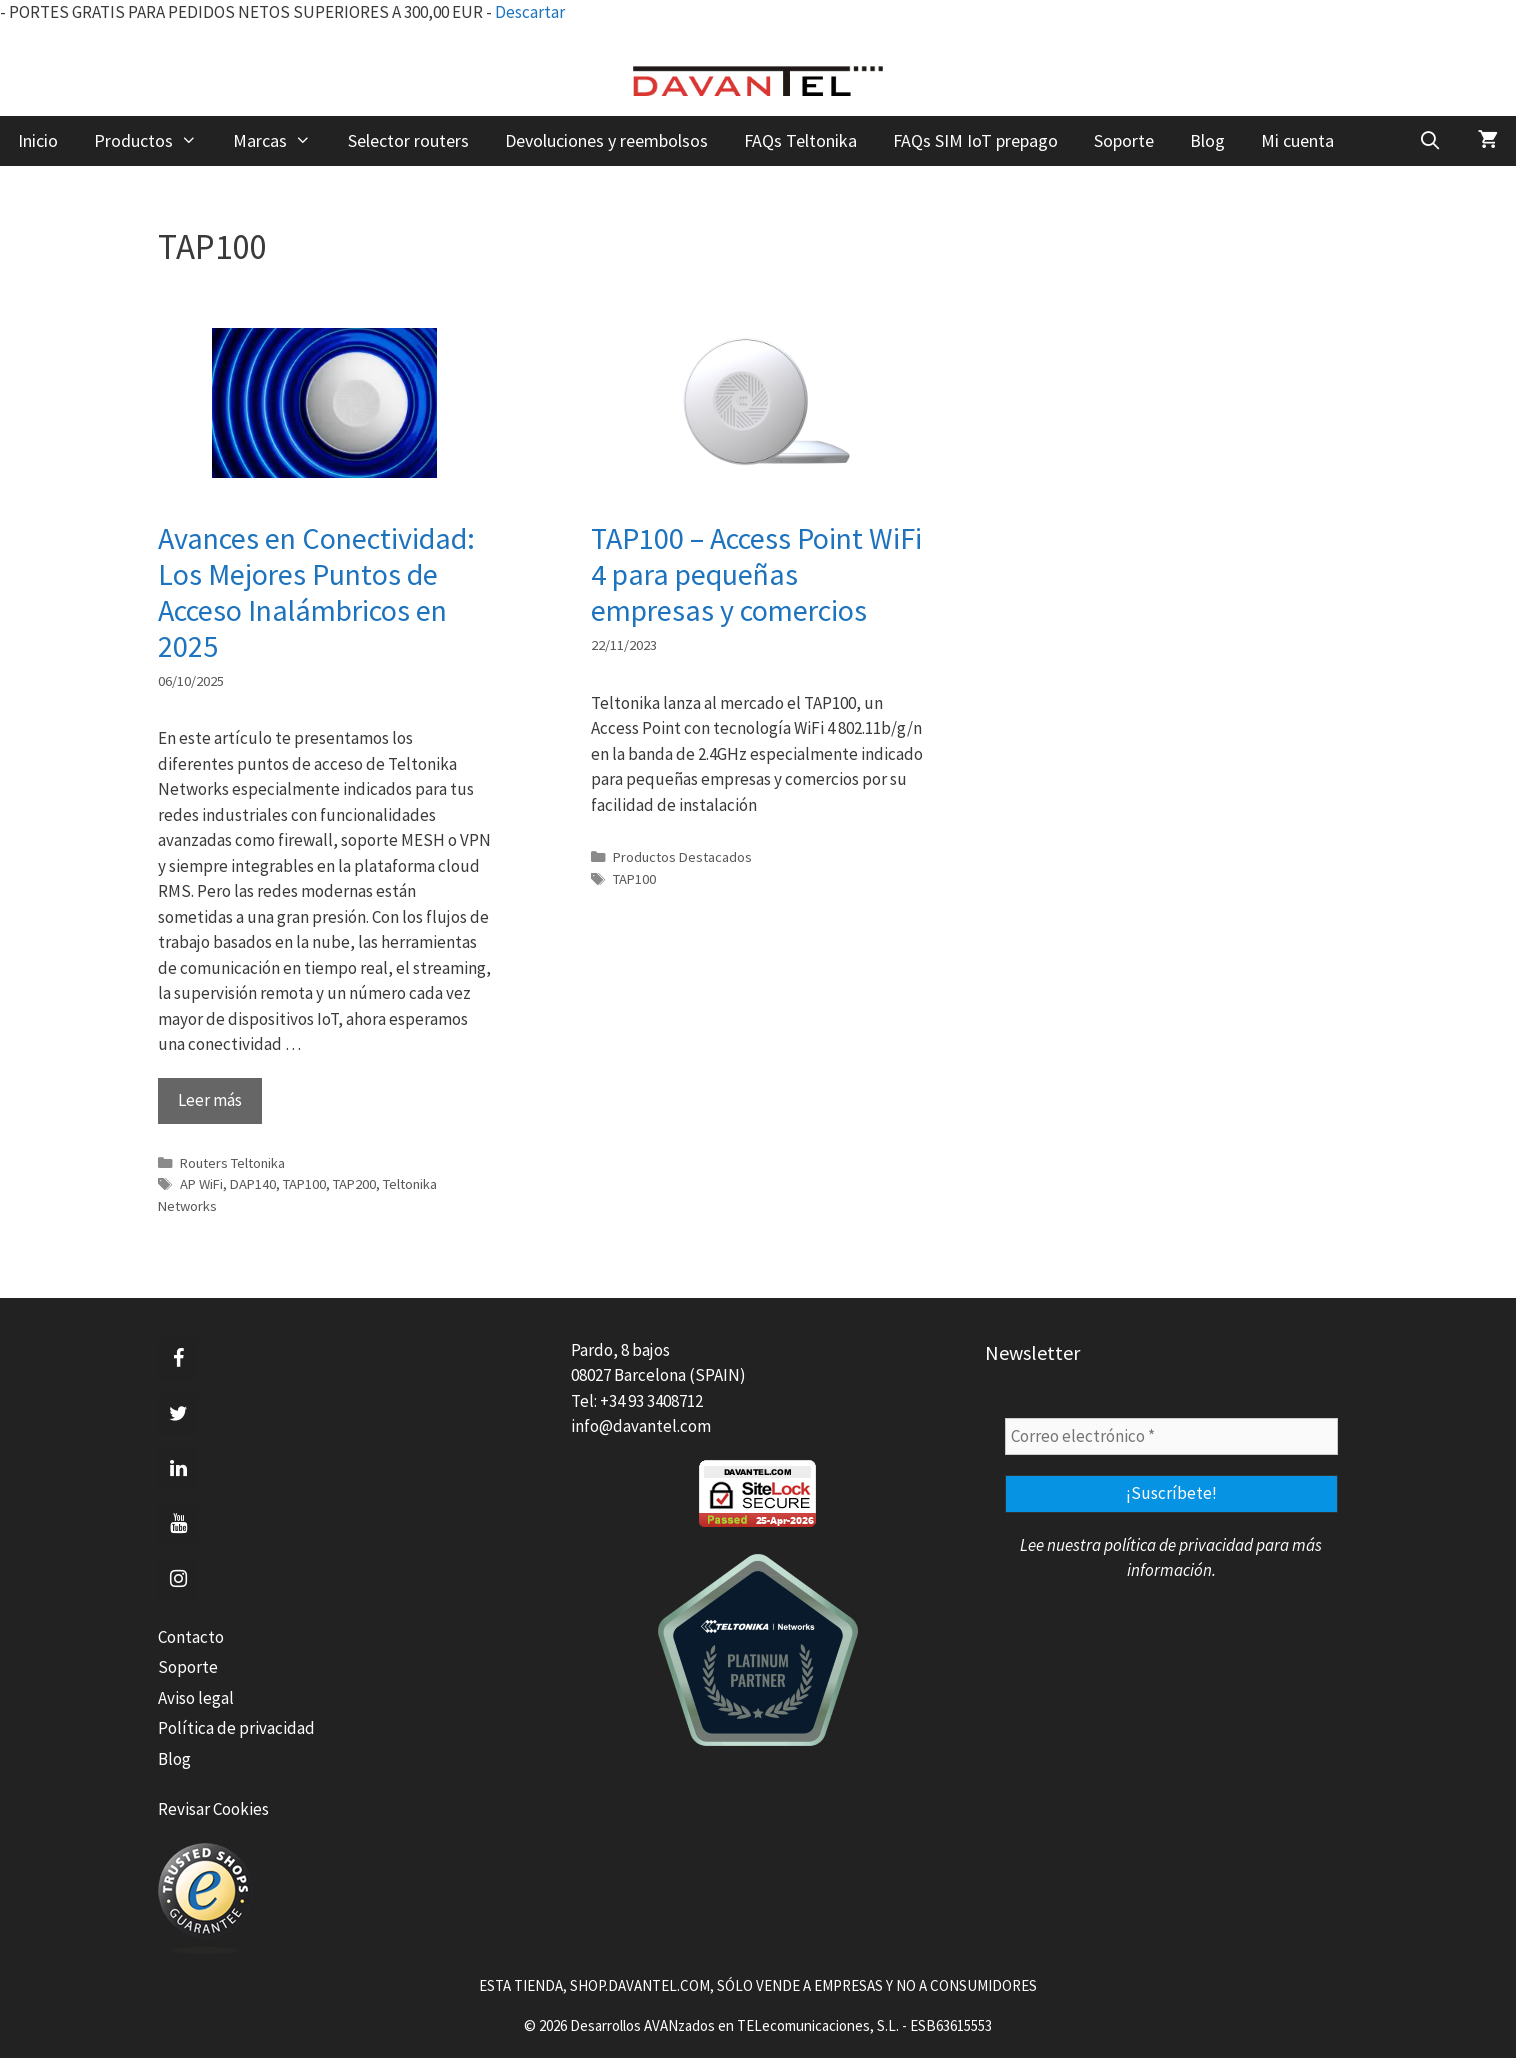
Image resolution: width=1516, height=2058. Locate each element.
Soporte (1124, 140)
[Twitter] (178, 1414)
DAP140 (253, 1184)
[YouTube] (178, 1524)
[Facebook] (178, 1359)
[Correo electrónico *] (1171, 1437)
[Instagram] (178, 1579)
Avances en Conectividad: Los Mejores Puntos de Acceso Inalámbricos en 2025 (316, 592)
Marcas (281, 141)
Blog (1207, 140)
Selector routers (408, 140)
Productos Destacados (682, 857)
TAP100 (304, 1184)
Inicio (38, 140)
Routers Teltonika (232, 1163)
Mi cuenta (1297, 140)
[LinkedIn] (178, 1469)
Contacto (191, 1637)
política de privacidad (1178, 1545)
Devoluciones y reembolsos (606, 140)
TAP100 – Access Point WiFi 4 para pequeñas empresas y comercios (756, 574)
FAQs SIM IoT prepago (975, 140)
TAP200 (354, 1184)
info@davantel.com (641, 1426)
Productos (154, 141)
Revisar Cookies (213, 1809)
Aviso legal (196, 1698)
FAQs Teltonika (800, 140)
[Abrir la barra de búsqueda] (1430, 141)
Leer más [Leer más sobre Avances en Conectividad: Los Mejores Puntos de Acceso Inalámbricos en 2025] (210, 1100)
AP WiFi (201, 1184)
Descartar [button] (530, 12)
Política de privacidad (236, 1728)
